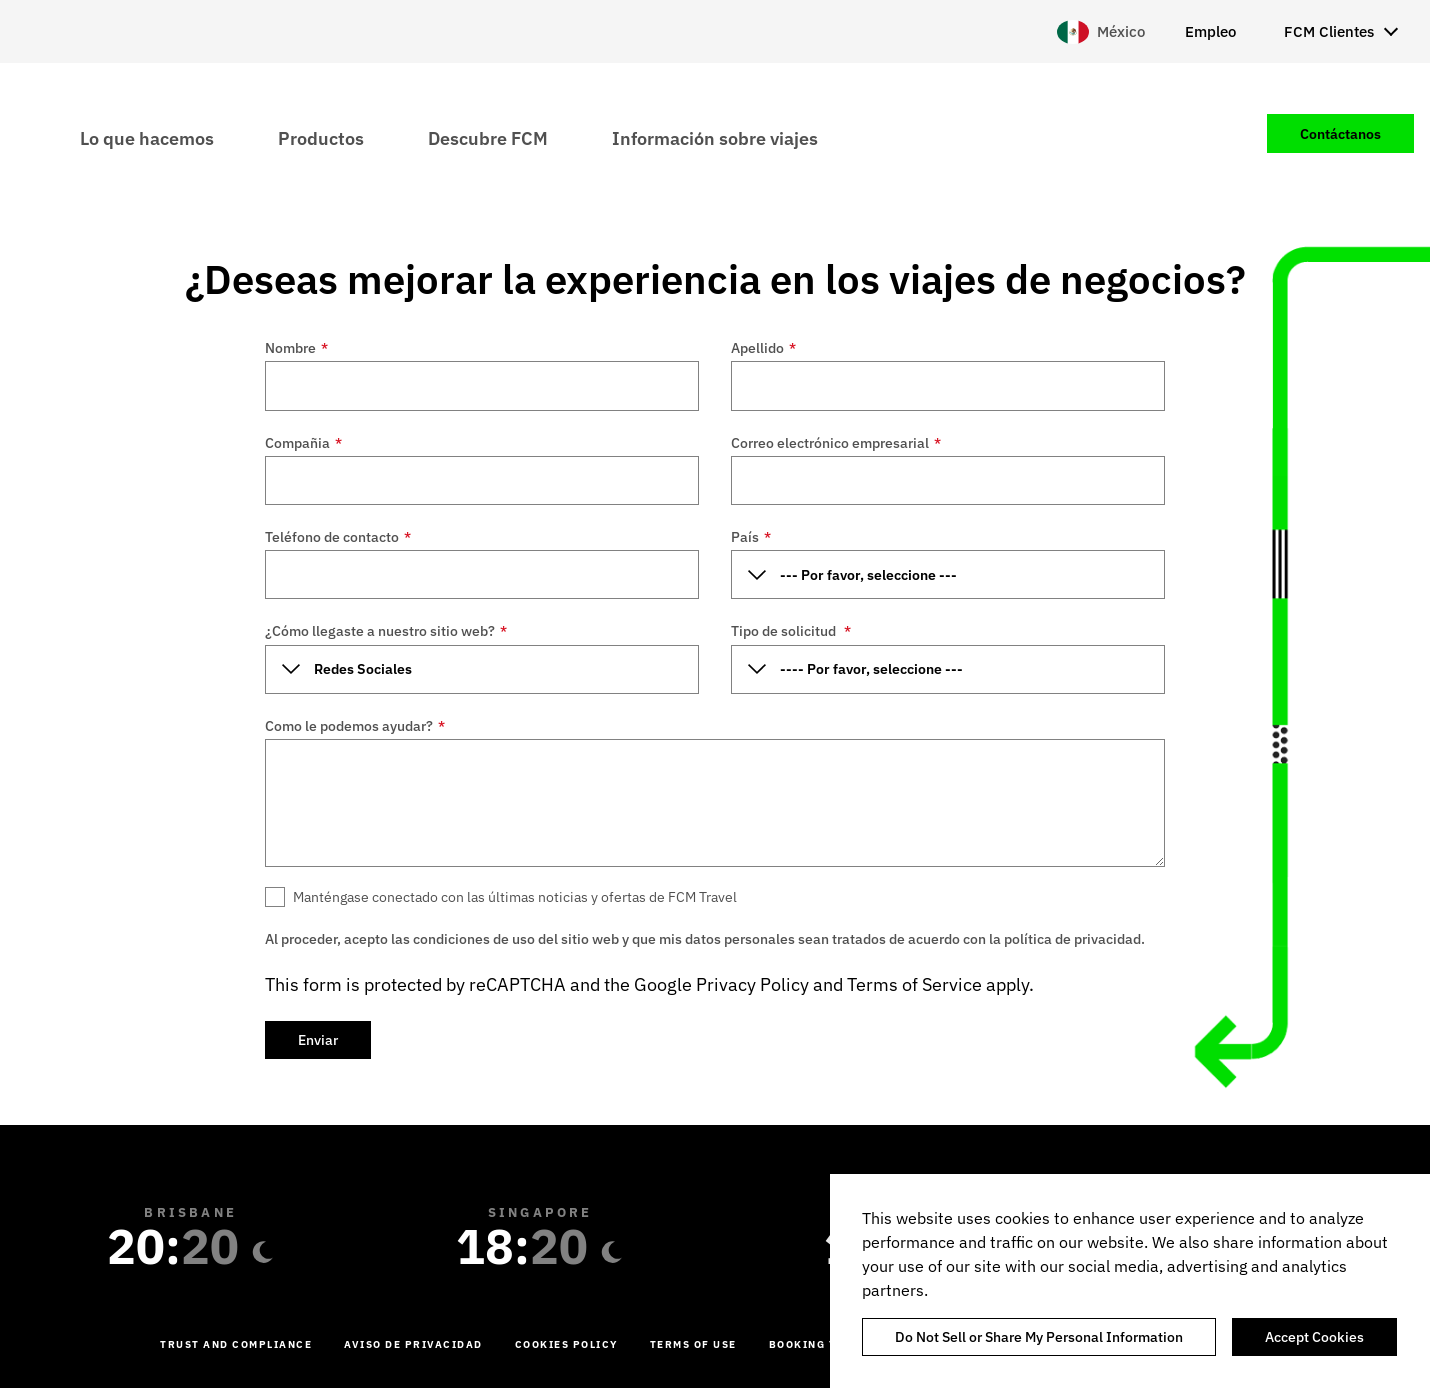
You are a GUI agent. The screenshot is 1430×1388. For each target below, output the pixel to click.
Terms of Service (914, 984)
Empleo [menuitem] (1210, 31)
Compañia (303, 443)
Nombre (296, 348)
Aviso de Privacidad (413, 1344)
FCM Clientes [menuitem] (1329, 31)
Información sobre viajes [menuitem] (715, 137)
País (751, 537)
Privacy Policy (752, 984)
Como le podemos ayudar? (355, 726)
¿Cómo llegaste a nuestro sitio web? (386, 631)
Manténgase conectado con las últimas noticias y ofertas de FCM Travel (515, 897)
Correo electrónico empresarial (836, 443)
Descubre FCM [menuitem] (488, 137)
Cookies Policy (566, 1344)
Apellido (763, 348)
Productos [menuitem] (321, 137)
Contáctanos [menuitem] (1340, 134)
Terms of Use (693, 1344)
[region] (1130, 1281)
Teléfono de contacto (338, 537)
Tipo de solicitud (791, 631)
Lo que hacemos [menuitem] (147, 137)
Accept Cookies (1314, 1337)
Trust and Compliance (236, 1344)
